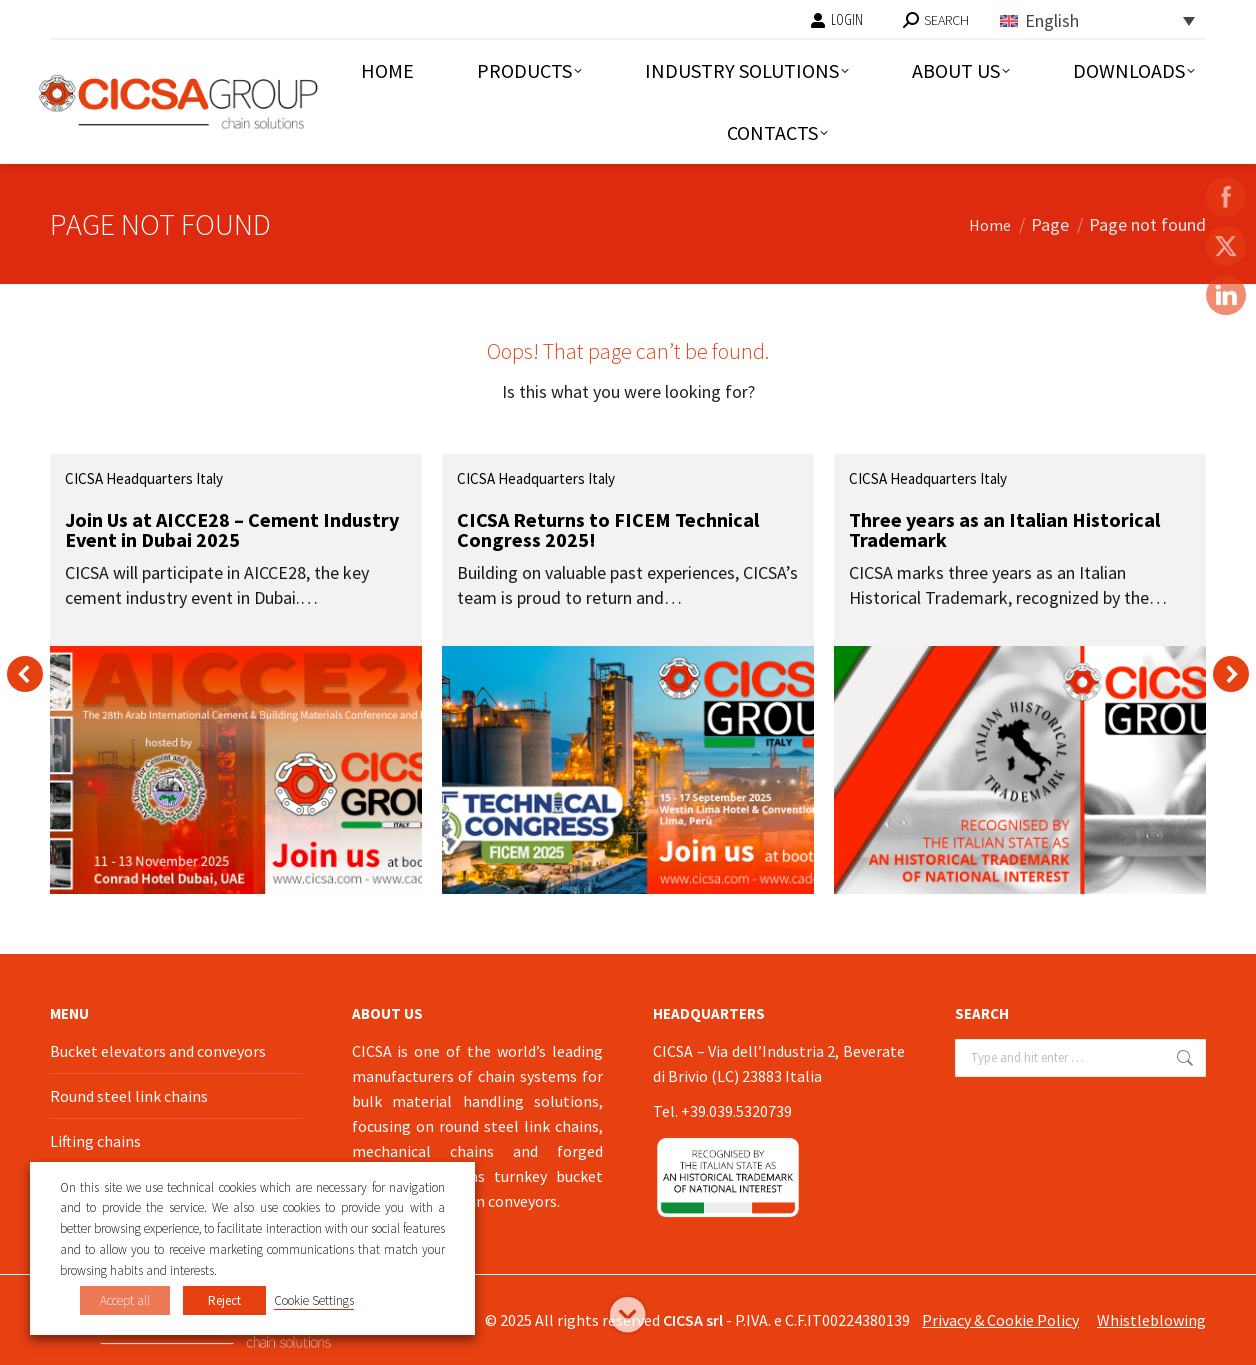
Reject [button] (224, 1300)
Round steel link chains (129, 1096)
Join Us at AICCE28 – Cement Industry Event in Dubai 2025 (232, 529)
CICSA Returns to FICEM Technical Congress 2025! (608, 529)
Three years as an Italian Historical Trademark (1004, 529)
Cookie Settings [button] (314, 1300)
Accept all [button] (125, 1300)
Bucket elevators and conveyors (158, 1051)
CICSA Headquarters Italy (144, 478)
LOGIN (836, 20)
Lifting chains (95, 1141)
